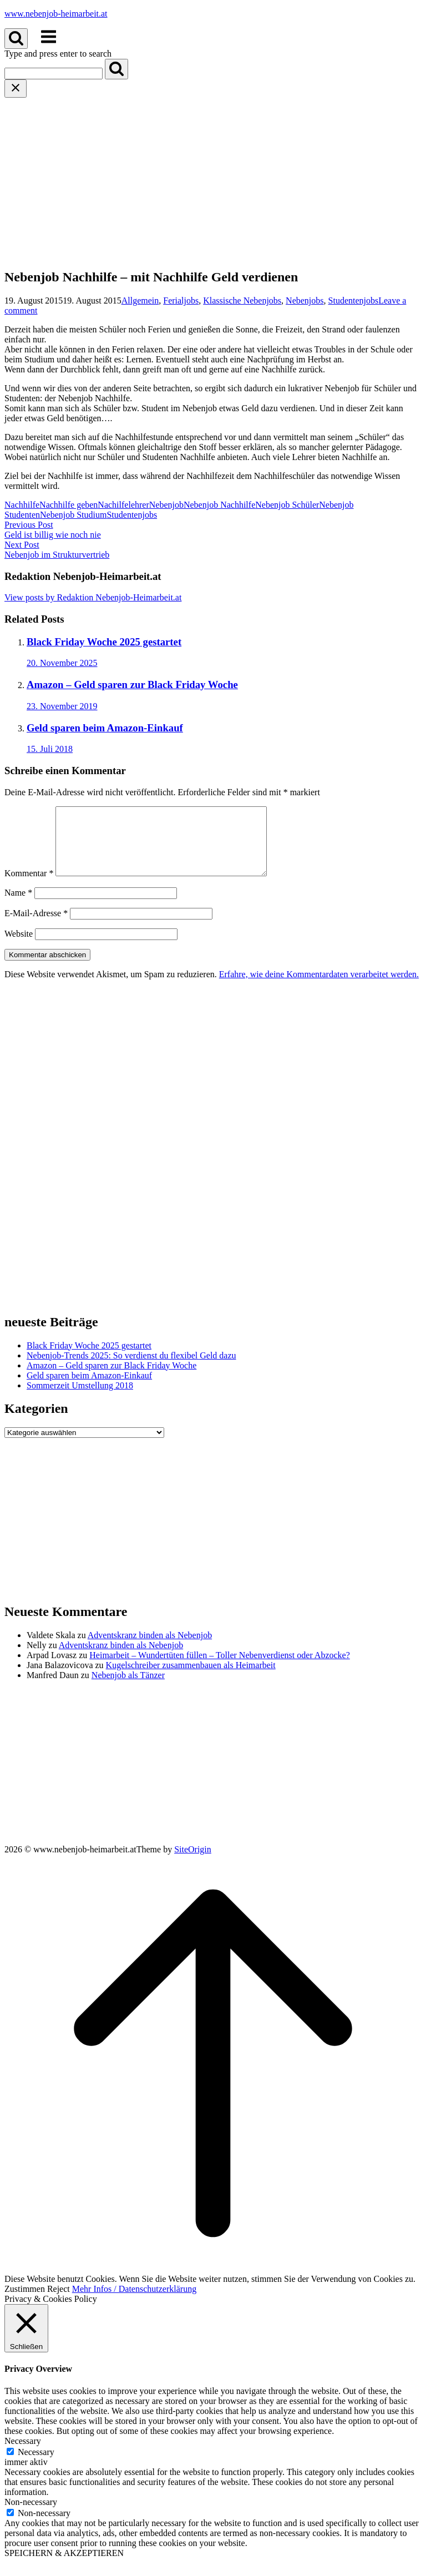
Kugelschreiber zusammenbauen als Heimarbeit (191, 1678)
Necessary (36, 2465)
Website (18, 947)
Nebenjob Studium (73, 514)
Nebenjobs (304, 300)
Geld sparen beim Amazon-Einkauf (89, 1388)
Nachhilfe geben (68, 504)
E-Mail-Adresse (36, 926)
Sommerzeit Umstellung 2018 (80, 1398)
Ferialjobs (181, 300)
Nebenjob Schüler (287, 504)
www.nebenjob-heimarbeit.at (56, 13)
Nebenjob (166, 504)
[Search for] (53, 73)
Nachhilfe (21, 504)
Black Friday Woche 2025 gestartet (89, 1358)
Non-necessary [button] (30, 2515)
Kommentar (28, 886)
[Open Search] (16, 38)
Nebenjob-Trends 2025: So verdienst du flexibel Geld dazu (131, 1368)
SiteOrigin (192, 1862)
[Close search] (15, 88)
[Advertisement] (213, 181)
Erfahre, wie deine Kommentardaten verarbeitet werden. (319, 987)
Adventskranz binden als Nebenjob (150, 1648)
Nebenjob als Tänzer (128, 1688)
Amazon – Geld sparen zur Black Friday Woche (111, 1378)
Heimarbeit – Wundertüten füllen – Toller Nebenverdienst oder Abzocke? (219, 1668)
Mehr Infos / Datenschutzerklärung (134, 2302)
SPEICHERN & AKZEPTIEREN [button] (64, 2566)
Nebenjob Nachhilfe (219, 504)
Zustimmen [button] (24, 2302)
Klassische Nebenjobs (242, 300)
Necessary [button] (22, 2454)
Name (18, 906)
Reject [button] (58, 2302)
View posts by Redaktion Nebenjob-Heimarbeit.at (92, 597)
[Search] (116, 69)
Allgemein (140, 300)
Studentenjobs (353, 300)
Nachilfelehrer (123, 504)
